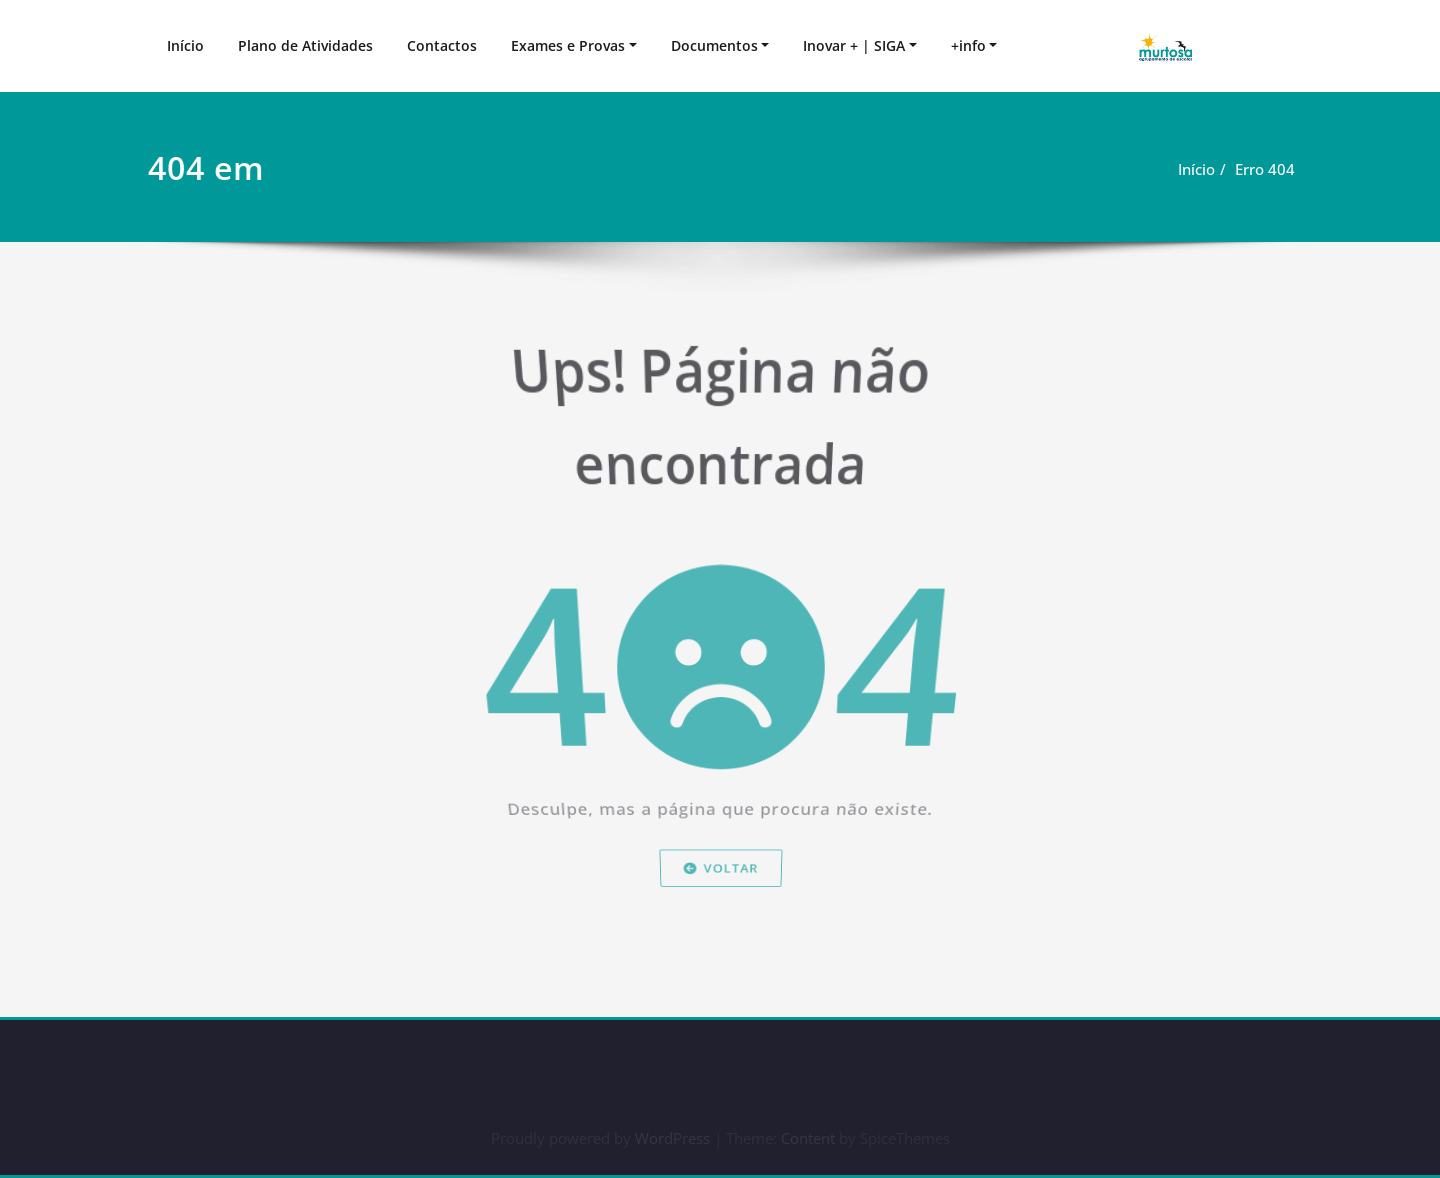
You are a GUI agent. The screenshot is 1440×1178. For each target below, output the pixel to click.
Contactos (442, 45)
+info (968, 45)
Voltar (719, 903)
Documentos (714, 45)
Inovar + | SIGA (854, 45)
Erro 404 (1268, 169)
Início (185, 45)
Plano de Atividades (305, 45)
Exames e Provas (568, 45)
